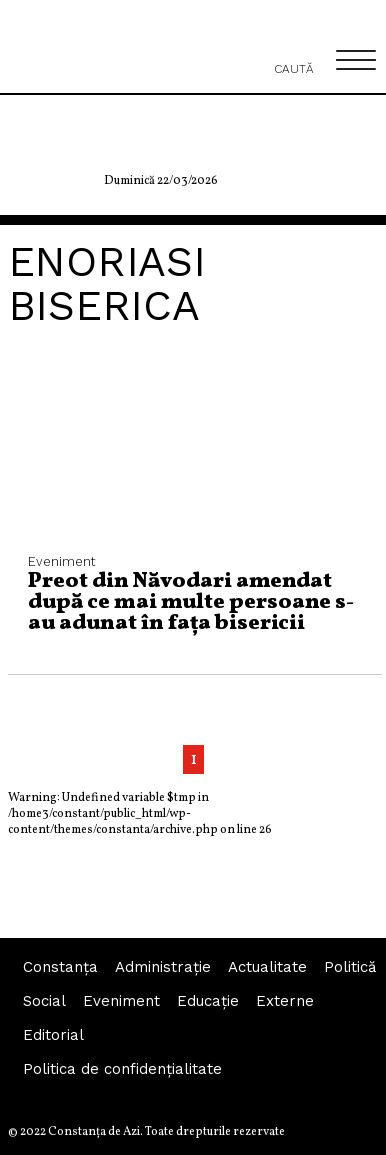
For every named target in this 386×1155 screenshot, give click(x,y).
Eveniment (121, 1001)
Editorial (53, 1035)
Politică (350, 967)
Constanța (60, 967)
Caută (294, 58)
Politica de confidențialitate (122, 1069)
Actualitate (267, 967)
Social (44, 1001)
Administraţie (163, 967)
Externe (285, 1001)
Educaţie (208, 1001)
